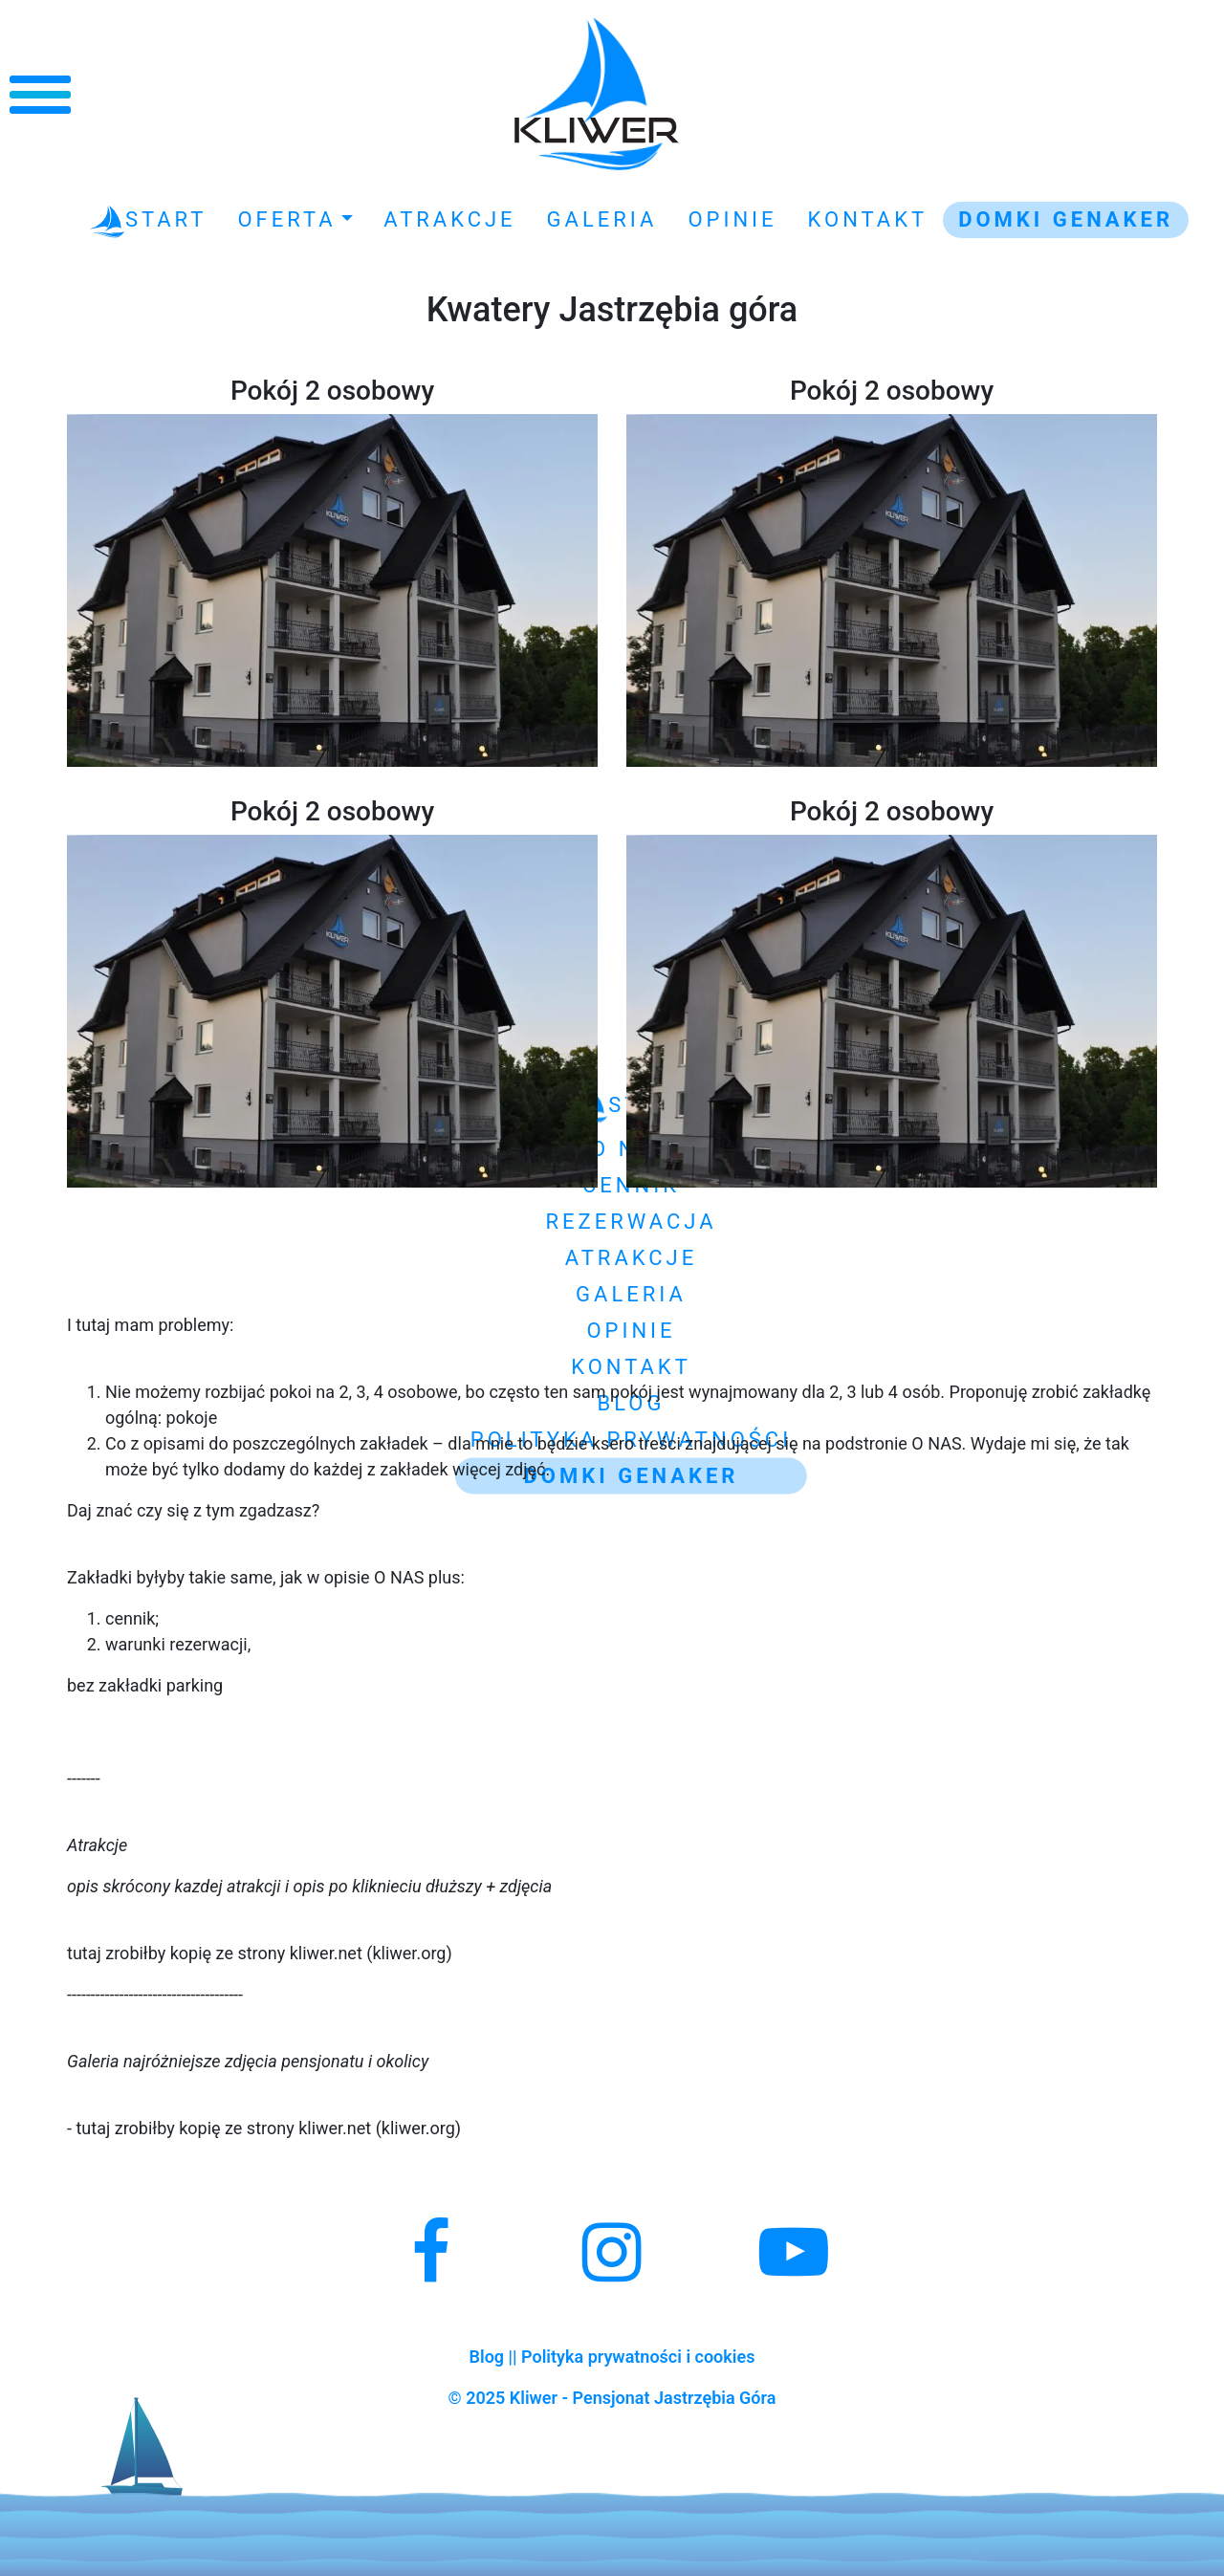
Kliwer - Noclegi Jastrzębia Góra (596, 95)
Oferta (286, 219)
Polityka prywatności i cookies (637, 2357)
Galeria (602, 219)
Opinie (732, 219)
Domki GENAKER (1065, 219)
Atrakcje (449, 219)
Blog (487, 2357)
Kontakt (868, 219)
